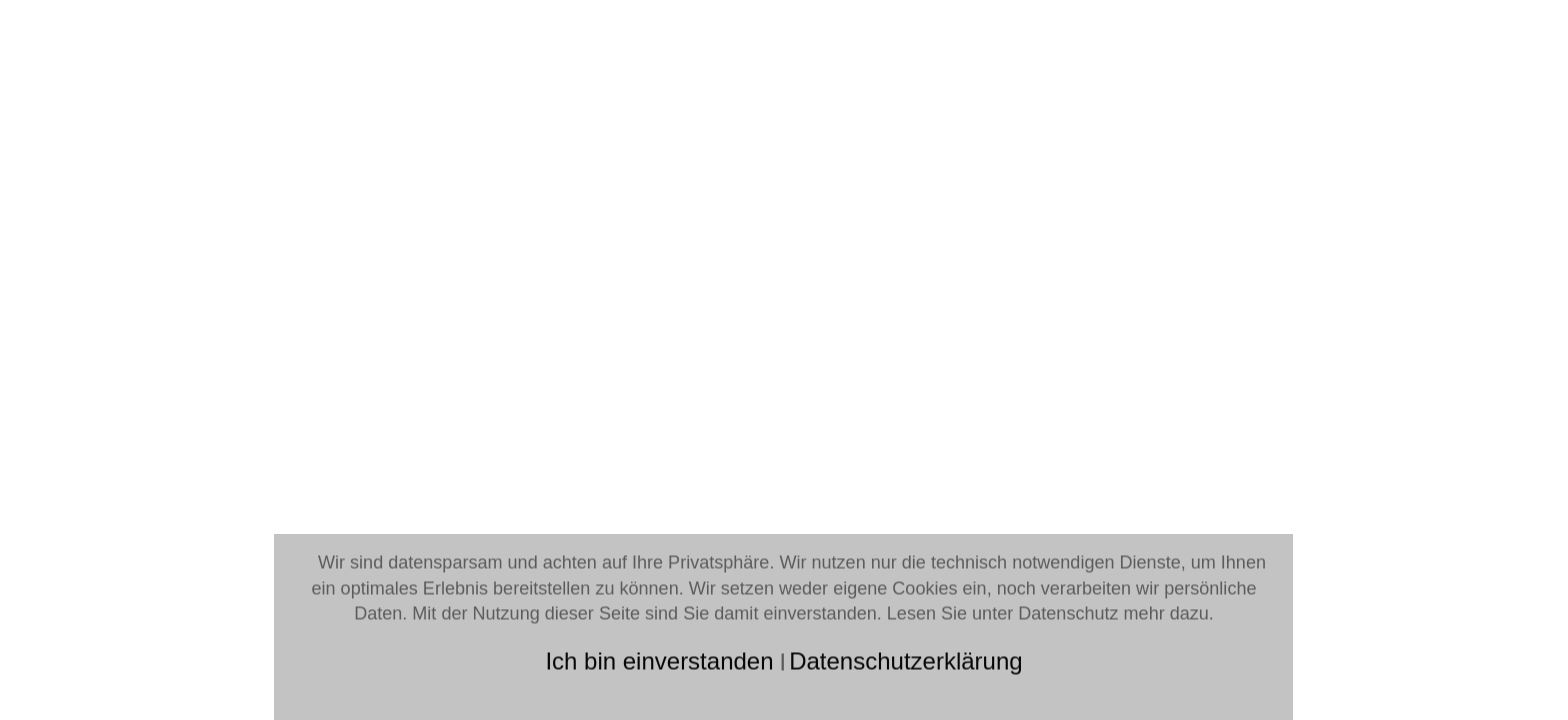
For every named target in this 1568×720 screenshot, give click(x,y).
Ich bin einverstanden (662, 660)
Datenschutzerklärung (905, 660)
